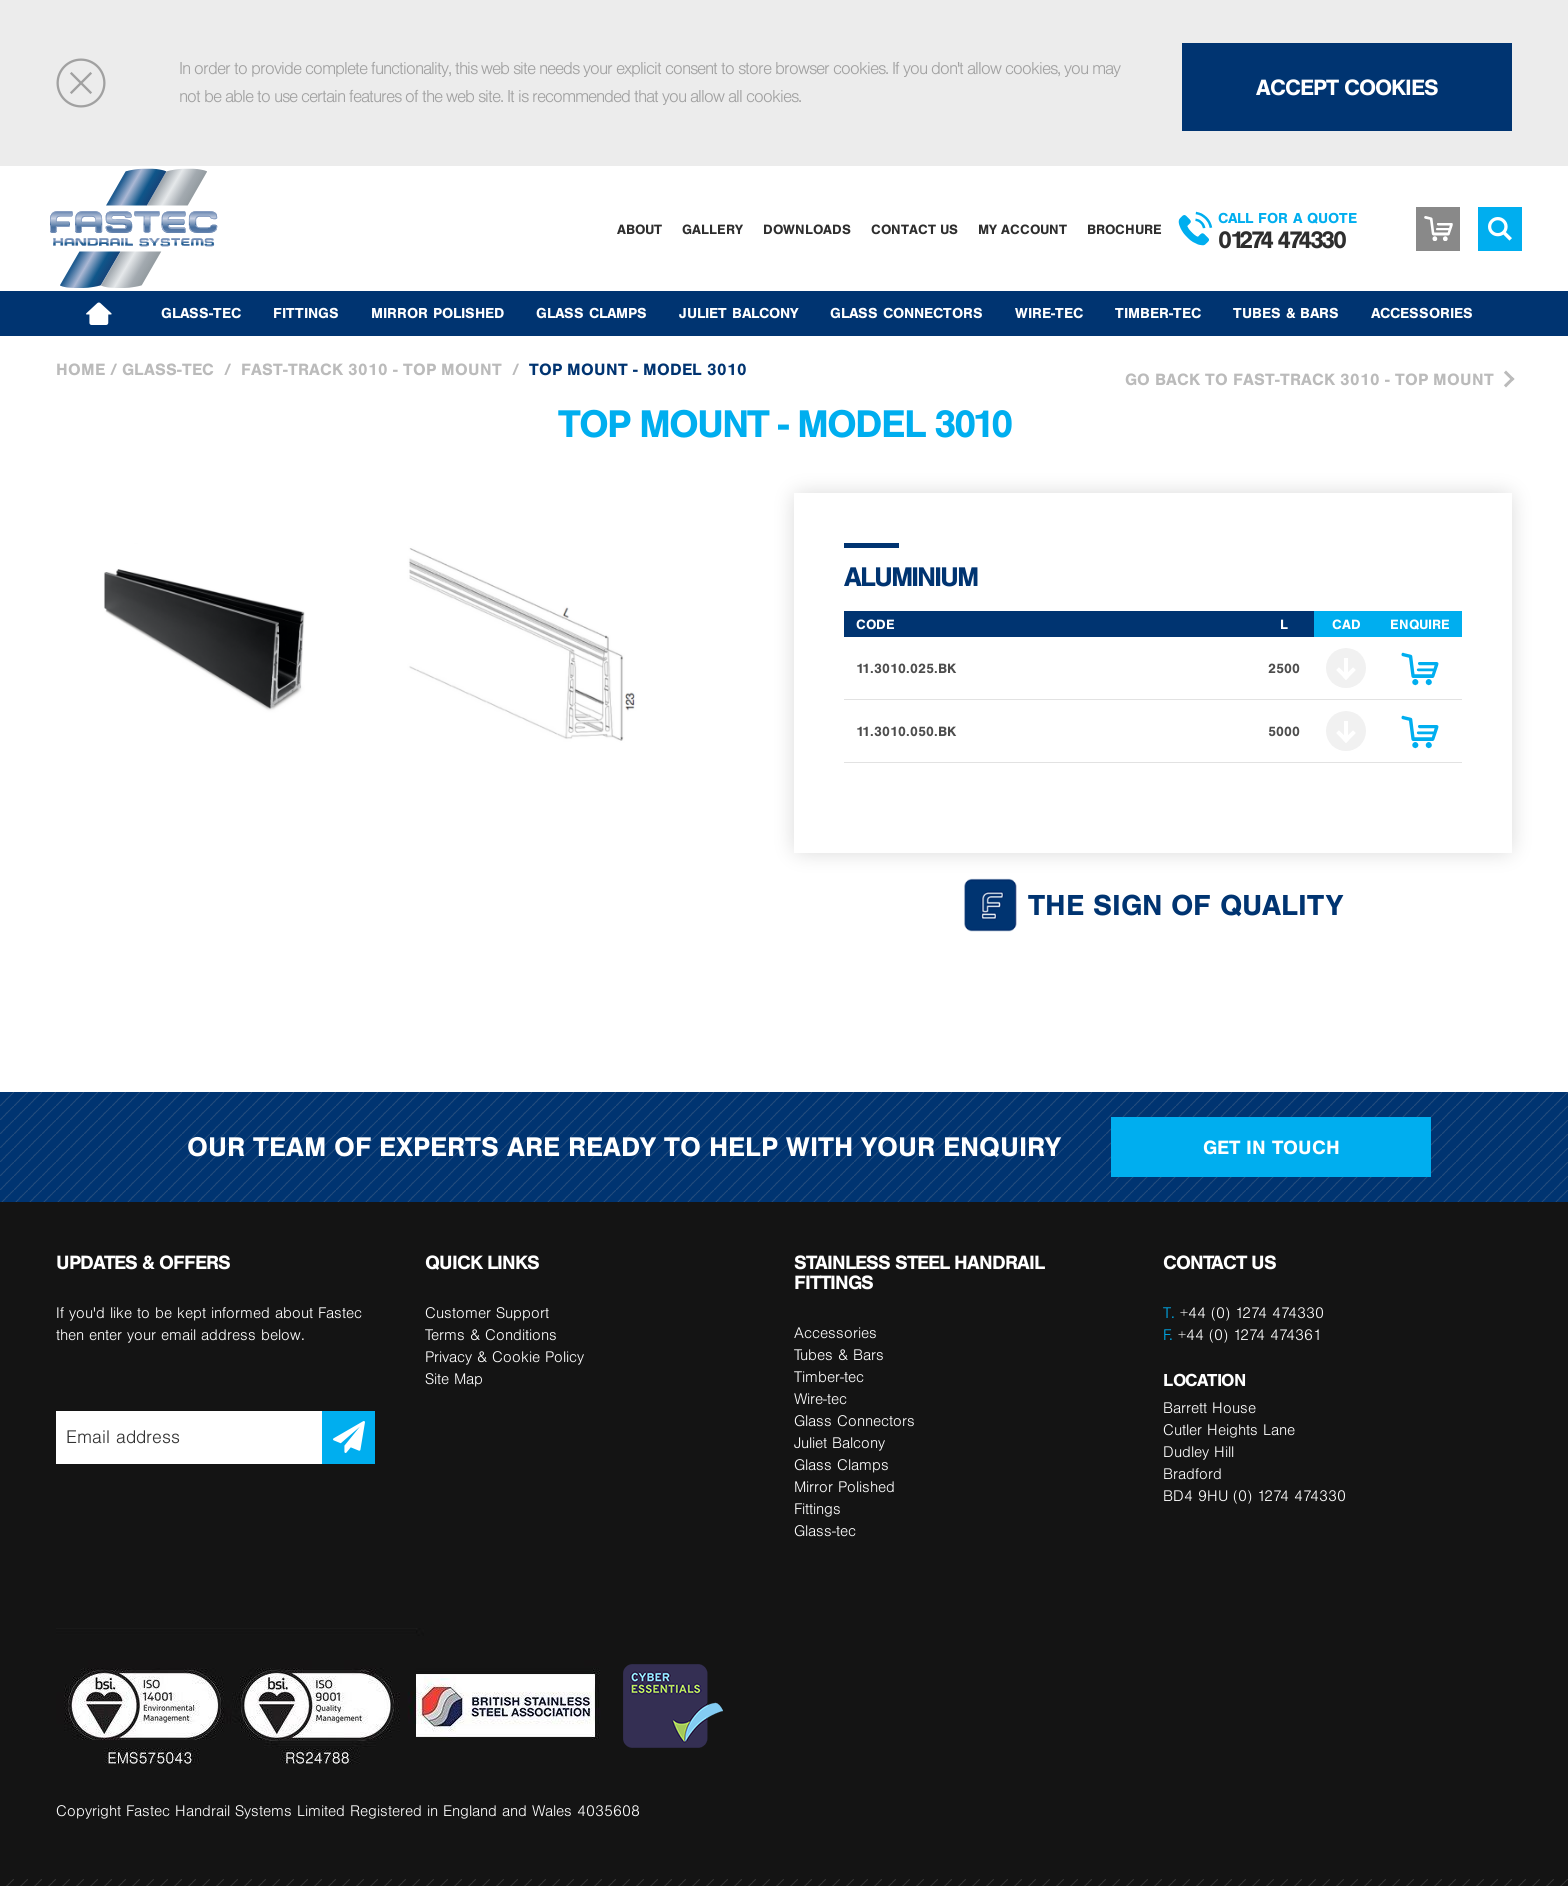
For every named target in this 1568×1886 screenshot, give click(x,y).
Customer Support (487, 1312)
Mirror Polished (437, 313)
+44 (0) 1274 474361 (1242, 1334)
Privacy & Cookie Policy (504, 1356)
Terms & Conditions (491, 1334)
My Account (1022, 229)
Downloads (807, 229)
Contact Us (914, 229)
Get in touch (1271, 1147)
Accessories (1422, 313)
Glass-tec (201, 313)
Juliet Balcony (738, 313)
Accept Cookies (1347, 87)
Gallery (712, 229)
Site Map (454, 1378)
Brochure (1124, 229)
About (639, 229)
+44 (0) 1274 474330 (1252, 1312)
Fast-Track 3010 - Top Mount (371, 369)
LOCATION (1204, 1379)
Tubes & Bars (1286, 313)
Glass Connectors (906, 313)
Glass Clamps (591, 313)
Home (80, 369)
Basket (1438, 229)
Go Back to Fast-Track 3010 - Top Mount (1309, 379)
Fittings (306, 313)
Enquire (1420, 674)
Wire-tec (1049, 313)
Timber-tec (1158, 313)
